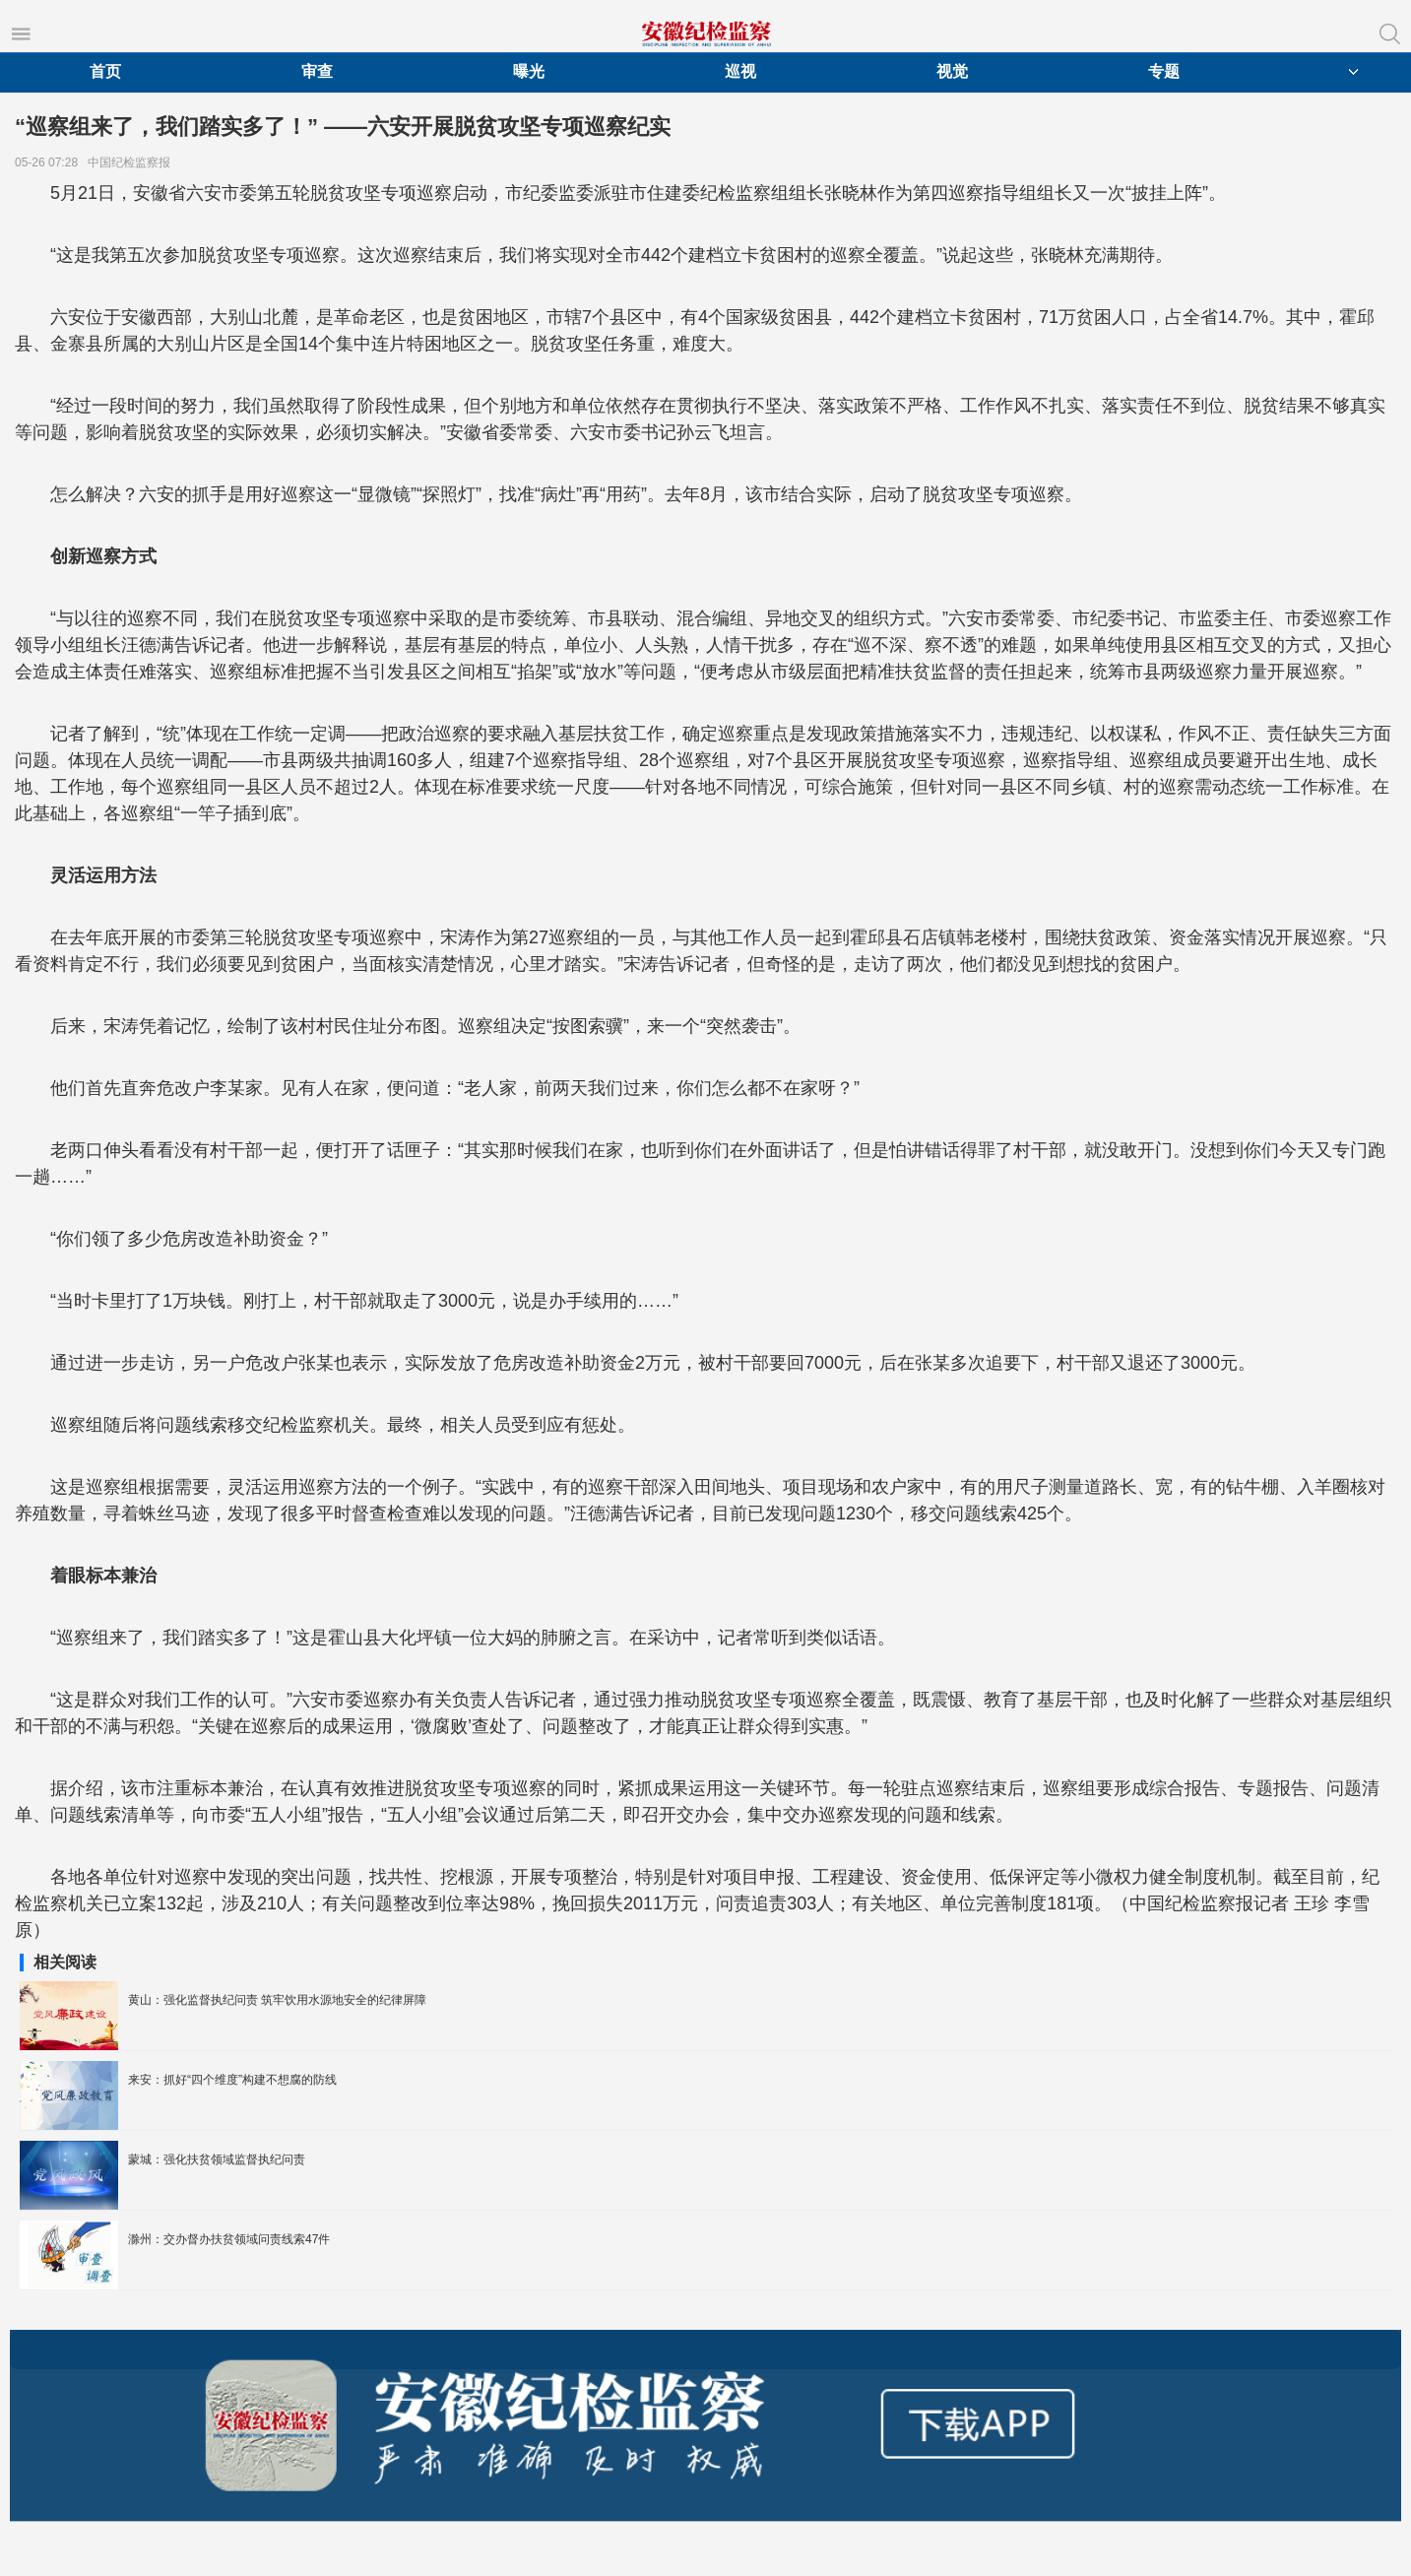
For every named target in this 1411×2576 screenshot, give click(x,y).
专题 (1164, 71)
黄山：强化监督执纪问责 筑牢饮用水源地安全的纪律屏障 (277, 2000)
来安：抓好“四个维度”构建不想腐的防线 (232, 2080)
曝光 (529, 71)
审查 (317, 71)
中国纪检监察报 (132, 162)
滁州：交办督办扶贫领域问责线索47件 (229, 2239)
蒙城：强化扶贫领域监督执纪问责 (216, 2159)
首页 (105, 71)
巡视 (740, 71)
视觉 (952, 71)
